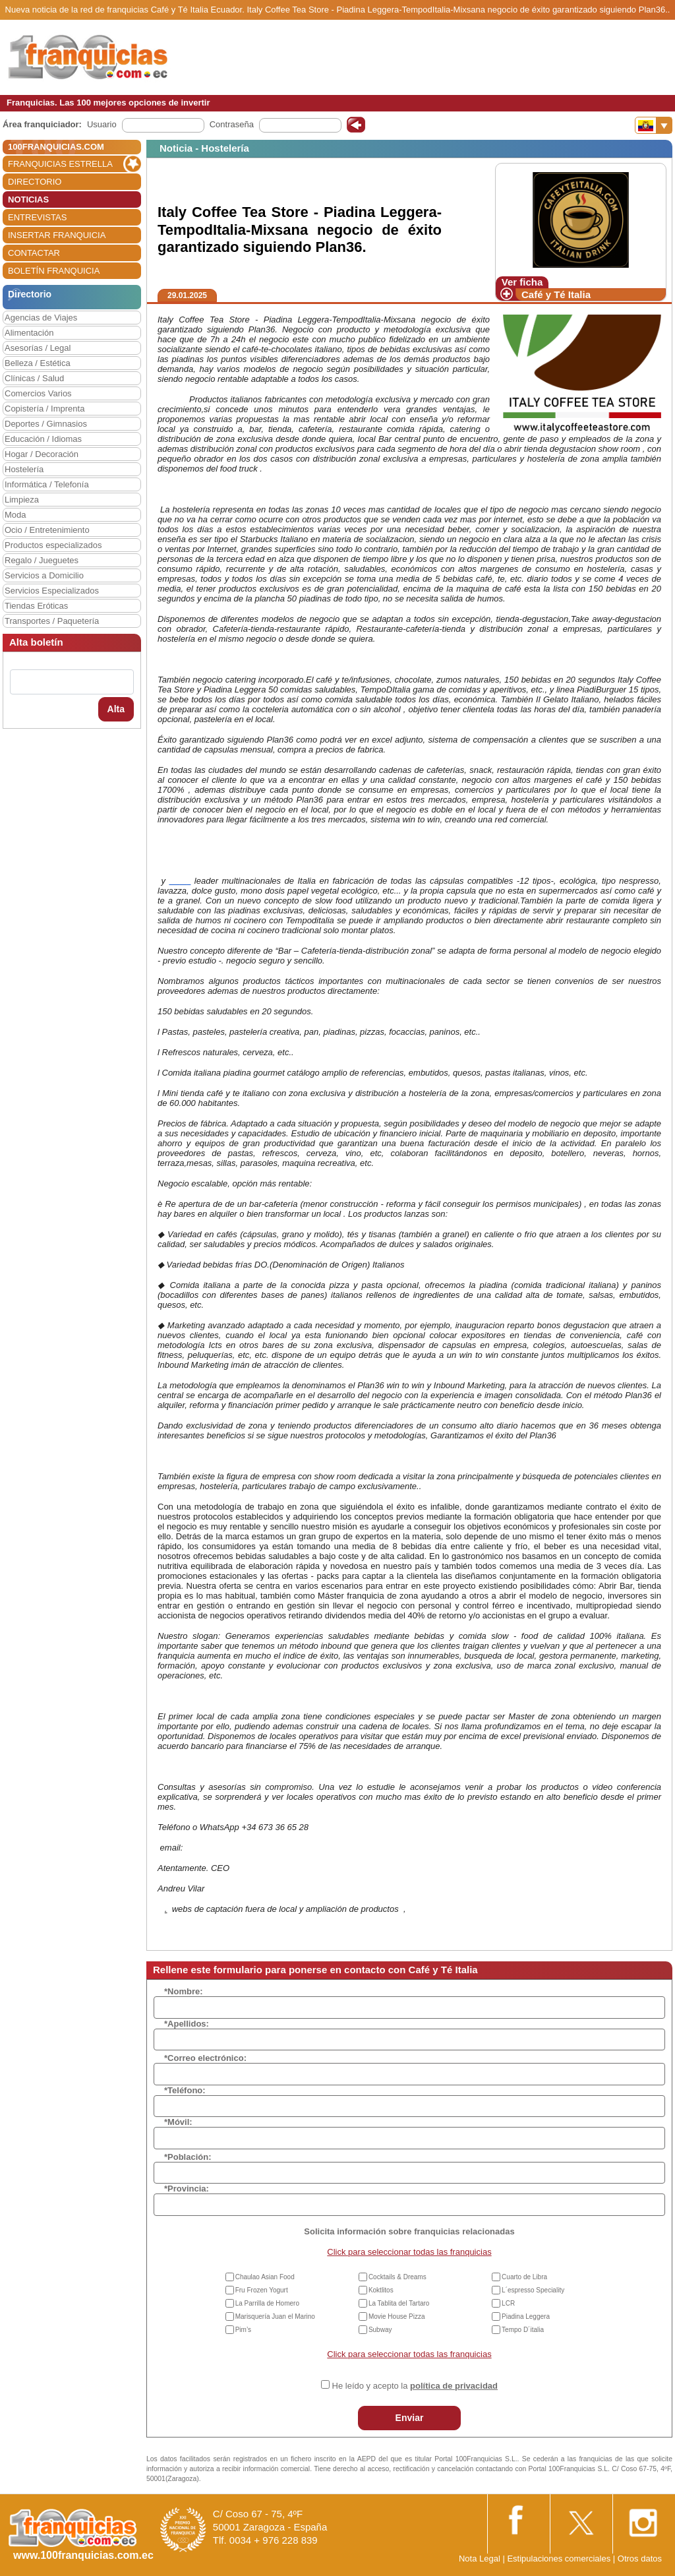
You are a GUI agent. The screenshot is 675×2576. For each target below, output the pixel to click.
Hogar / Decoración (41, 454)
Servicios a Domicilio (44, 575)
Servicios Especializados (52, 591)
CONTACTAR (34, 253)
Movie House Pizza (396, 2316)
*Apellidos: (186, 2024)
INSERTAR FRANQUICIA (56, 235)
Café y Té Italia (556, 294)
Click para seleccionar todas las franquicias (409, 2252)
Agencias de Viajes (41, 317)
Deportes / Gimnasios (46, 424)
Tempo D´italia (523, 2329)
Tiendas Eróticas (36, 606)
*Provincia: (186, 2188)
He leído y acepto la (415, 2386)
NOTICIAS (28, 199)
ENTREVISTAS (37, 217)
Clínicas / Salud (34, 378)
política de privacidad (454, 2386)
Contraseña (232, 124)
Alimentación (29, 333)
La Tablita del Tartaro (398, 2303)
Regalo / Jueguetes (41, 560)
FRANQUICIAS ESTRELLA (60, 164)
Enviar (410, 2417)
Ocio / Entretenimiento (47, 530)
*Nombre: (183, 1991)
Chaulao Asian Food (265, 2277)
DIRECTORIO (34, 182)
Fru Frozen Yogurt (261, 2290)
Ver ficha (522, 282)
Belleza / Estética (38, 363)
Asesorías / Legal (38, 348)
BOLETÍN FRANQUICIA (54, 271)
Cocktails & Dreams (397, 2277)
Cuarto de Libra (524, 2277)
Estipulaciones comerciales (559, 2558)
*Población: (188, 2157)
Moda (15, 515)
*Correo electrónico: (205, 2058)
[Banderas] (653, 125)
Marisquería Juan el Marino (275, 2316)
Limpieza (22, 500)
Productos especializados (53, 545)
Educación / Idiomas (43, 439)
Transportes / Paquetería (52, 621)
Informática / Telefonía (47, 484)
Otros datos (640, 2558)
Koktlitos (381, 2290)
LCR (508, 2303)
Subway (380, 2329)
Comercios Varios (38, 393)
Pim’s (243, 2329)
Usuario (102, 124)
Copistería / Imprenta (44, 409)
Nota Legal (479, 2558)
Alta (116, 709)
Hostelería (24, 469)
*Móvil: (178, 2122)
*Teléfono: (185, 2090)
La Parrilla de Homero (267, 2303)
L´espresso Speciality (533, 2290)
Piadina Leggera (526, 2316)
